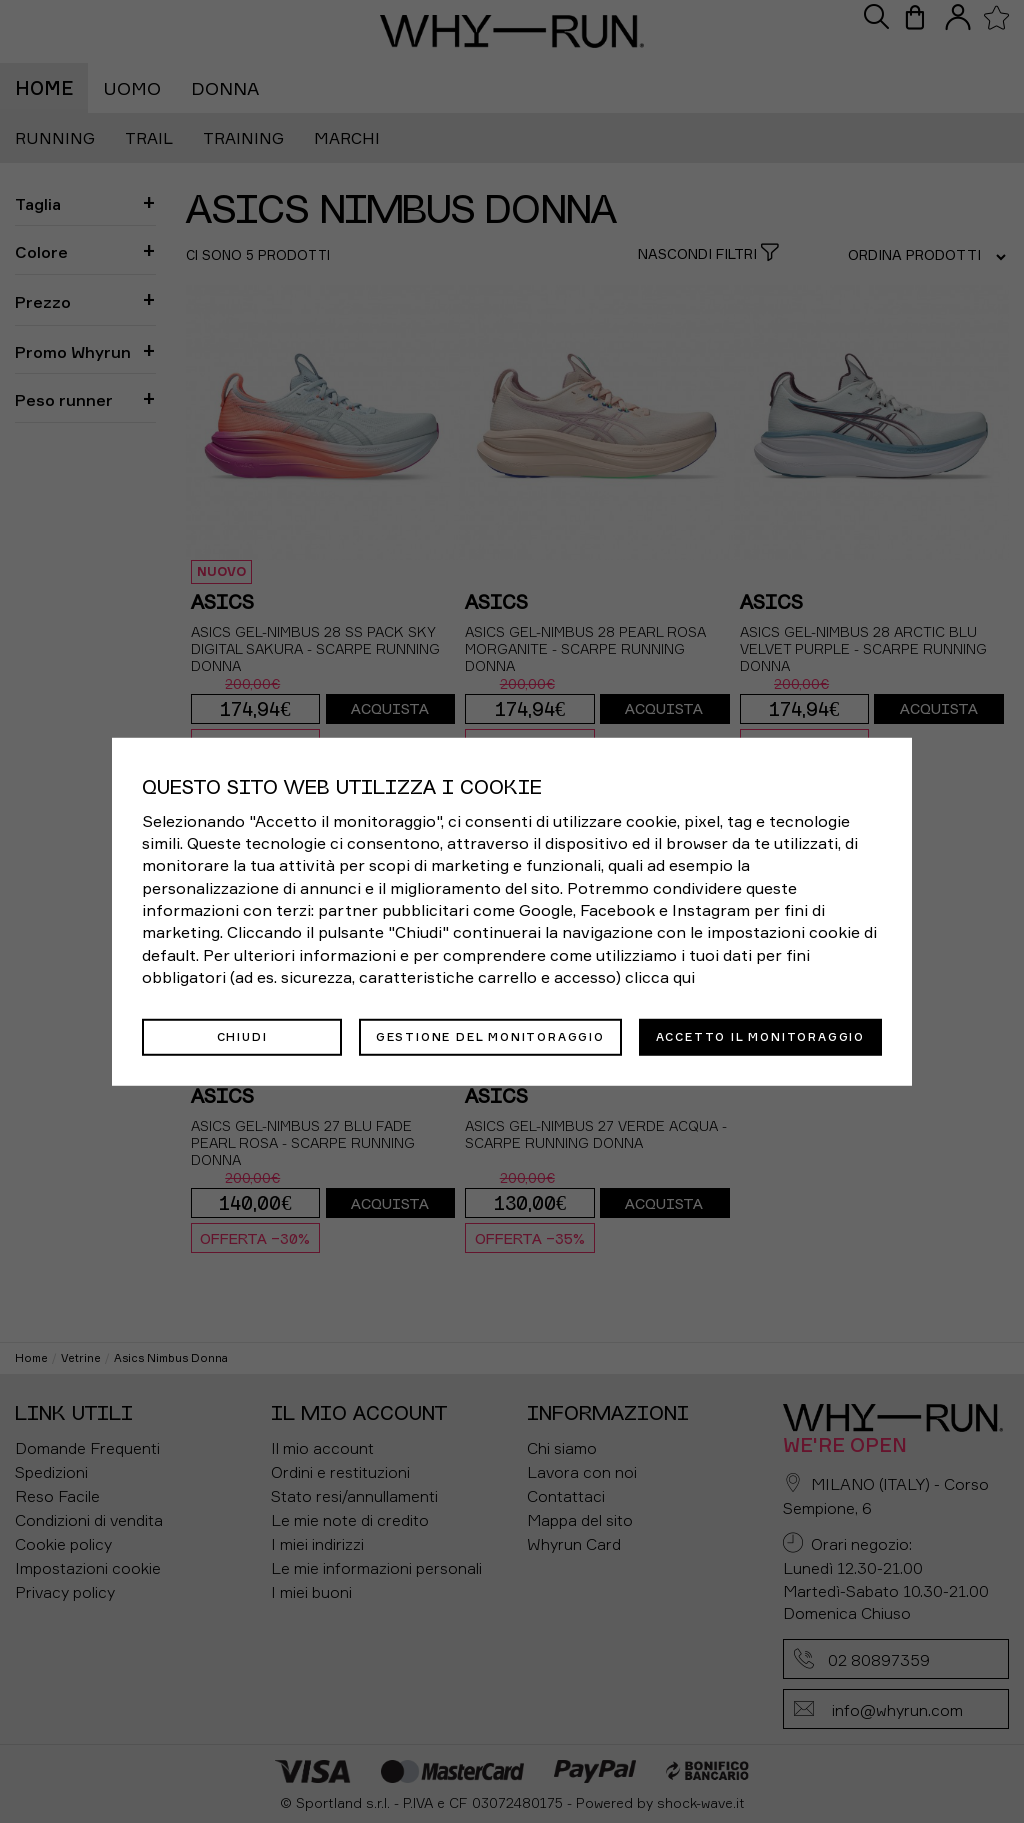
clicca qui (660, 977)
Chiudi (242, 1036)
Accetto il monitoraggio (760, 1036)
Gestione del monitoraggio (490, 1036)
